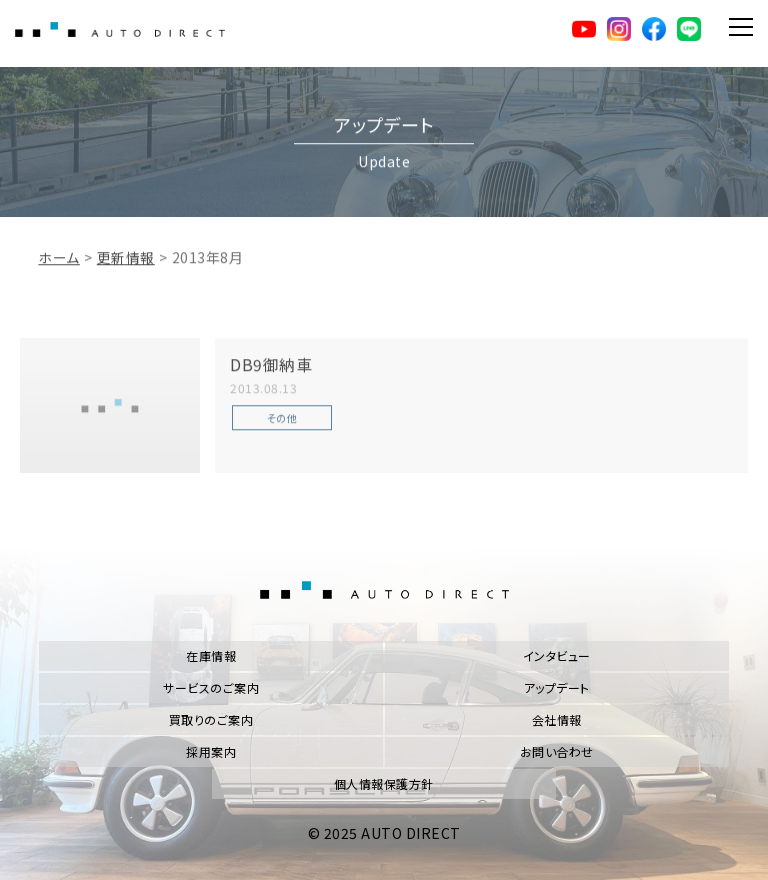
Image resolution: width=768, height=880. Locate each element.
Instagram (614, 30)
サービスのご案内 (211, 687)
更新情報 (126, 272)
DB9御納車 (271, 379)
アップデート (557, 687)
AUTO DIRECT (125, 30)
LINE (686, 30)
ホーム (59, 272)
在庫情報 (211, 655)
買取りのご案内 (211, 719)
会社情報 (557, 719)
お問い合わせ (557, 751)
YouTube (578, 30)
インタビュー (557, 655)
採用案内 (211, 751)
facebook (650, 30)
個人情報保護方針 (384, 783)
